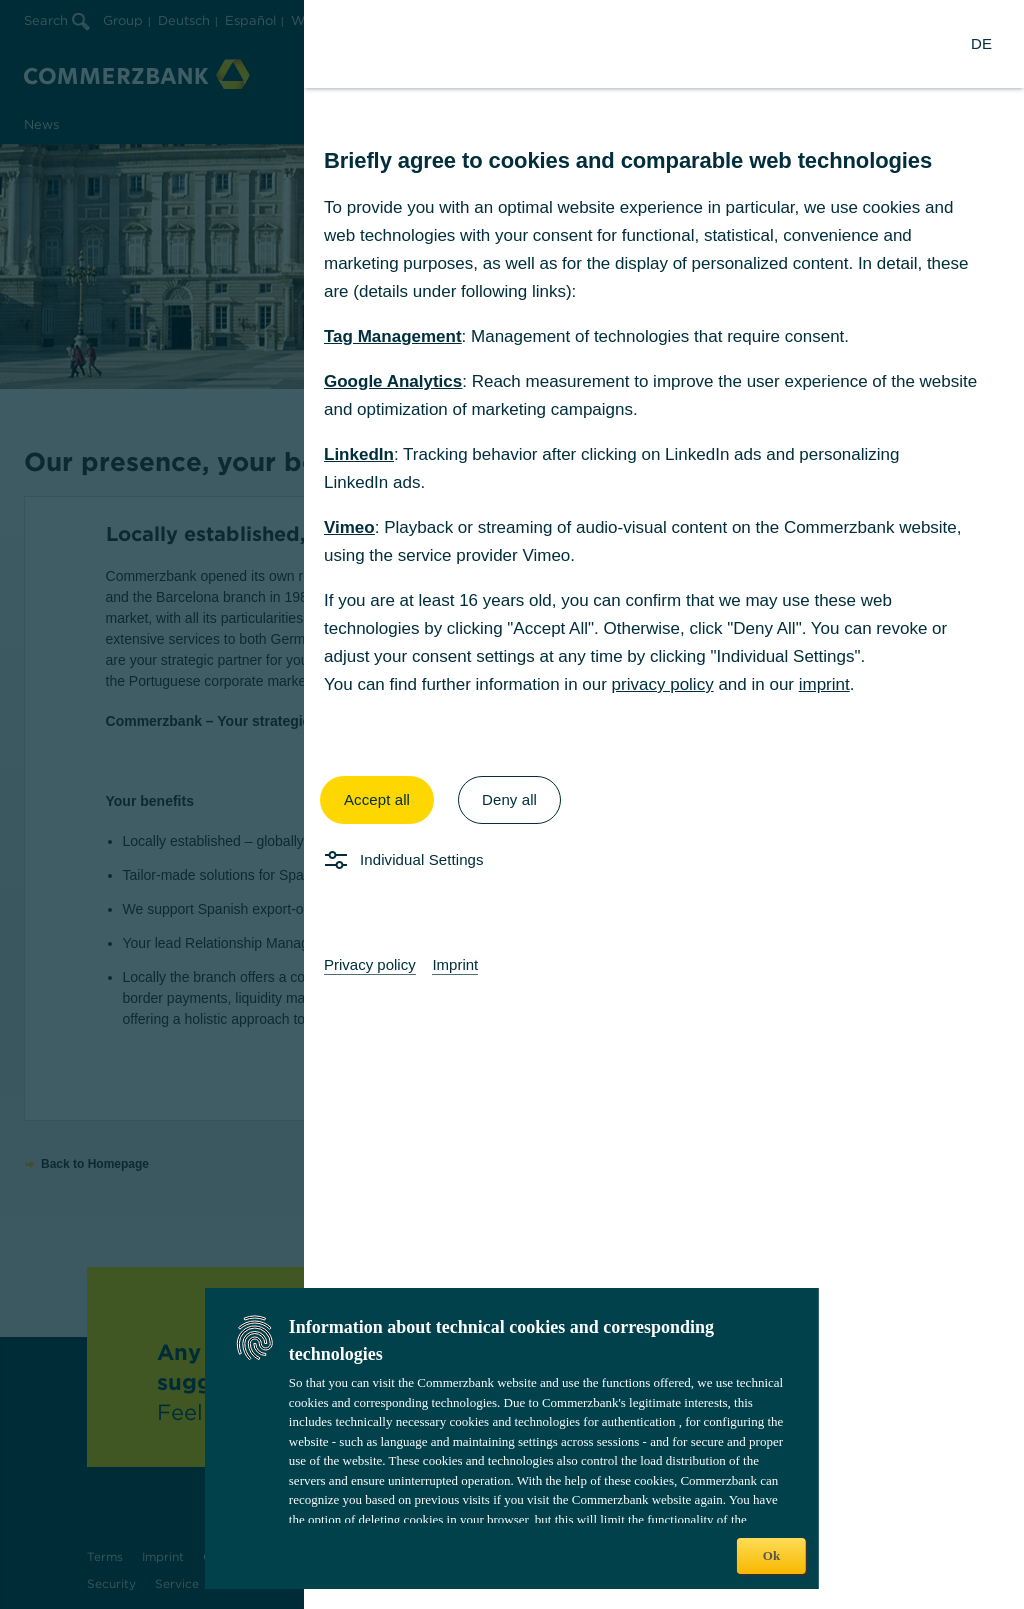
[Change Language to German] (981, 44)
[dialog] (512, 804)
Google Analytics (393, 381)
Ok (771, 1555)
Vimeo (349, 527)
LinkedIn (359, 454)
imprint (824, 684)
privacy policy (663, 684)
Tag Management (393, 336)
